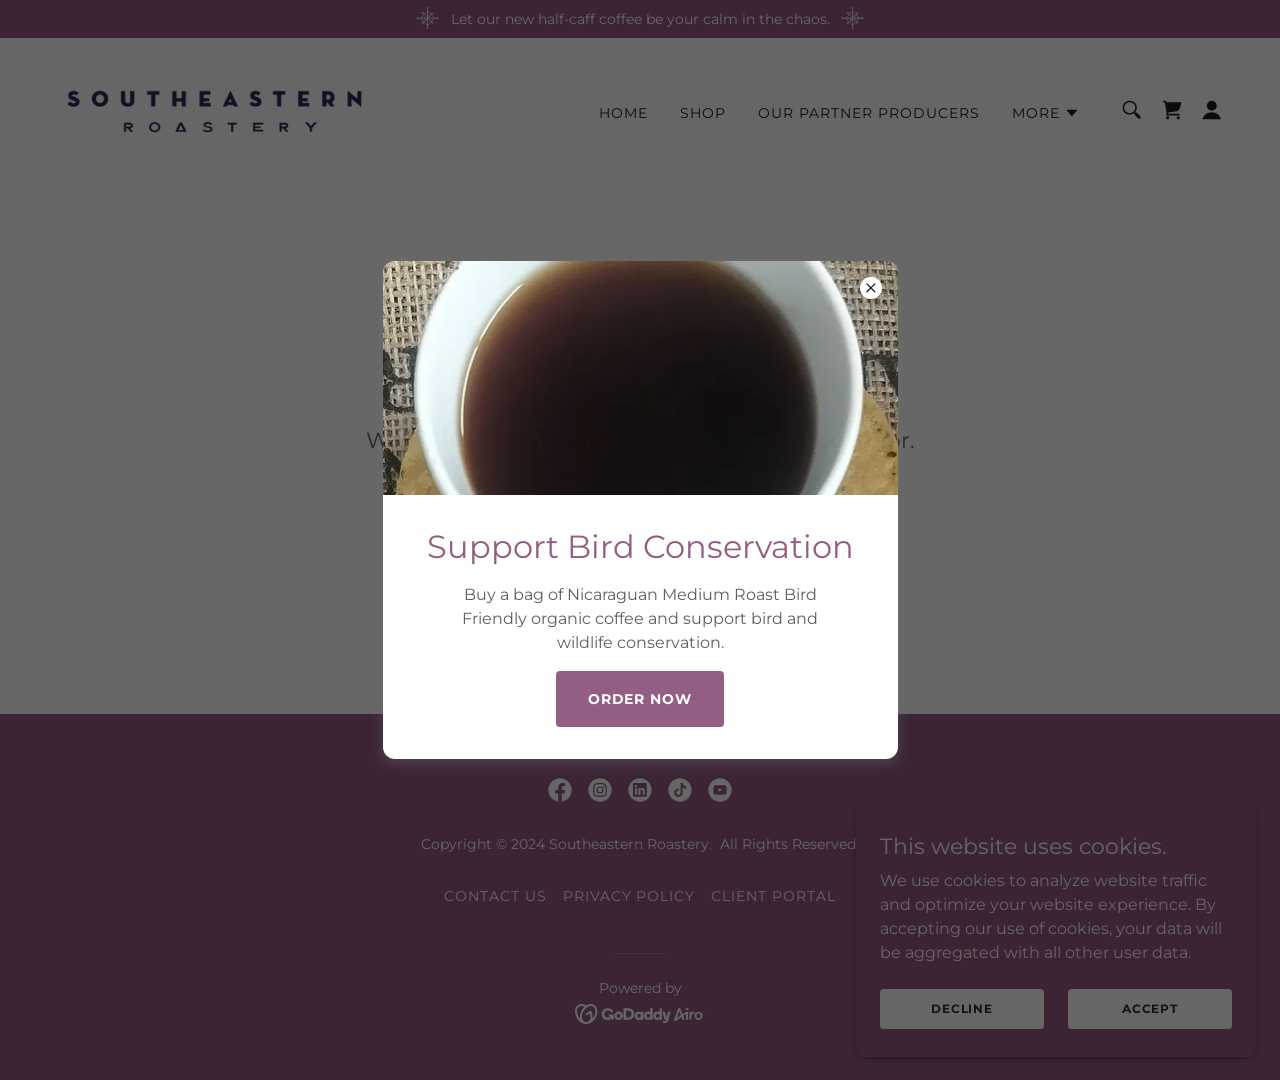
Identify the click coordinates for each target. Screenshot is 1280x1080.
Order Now (640, 699)
